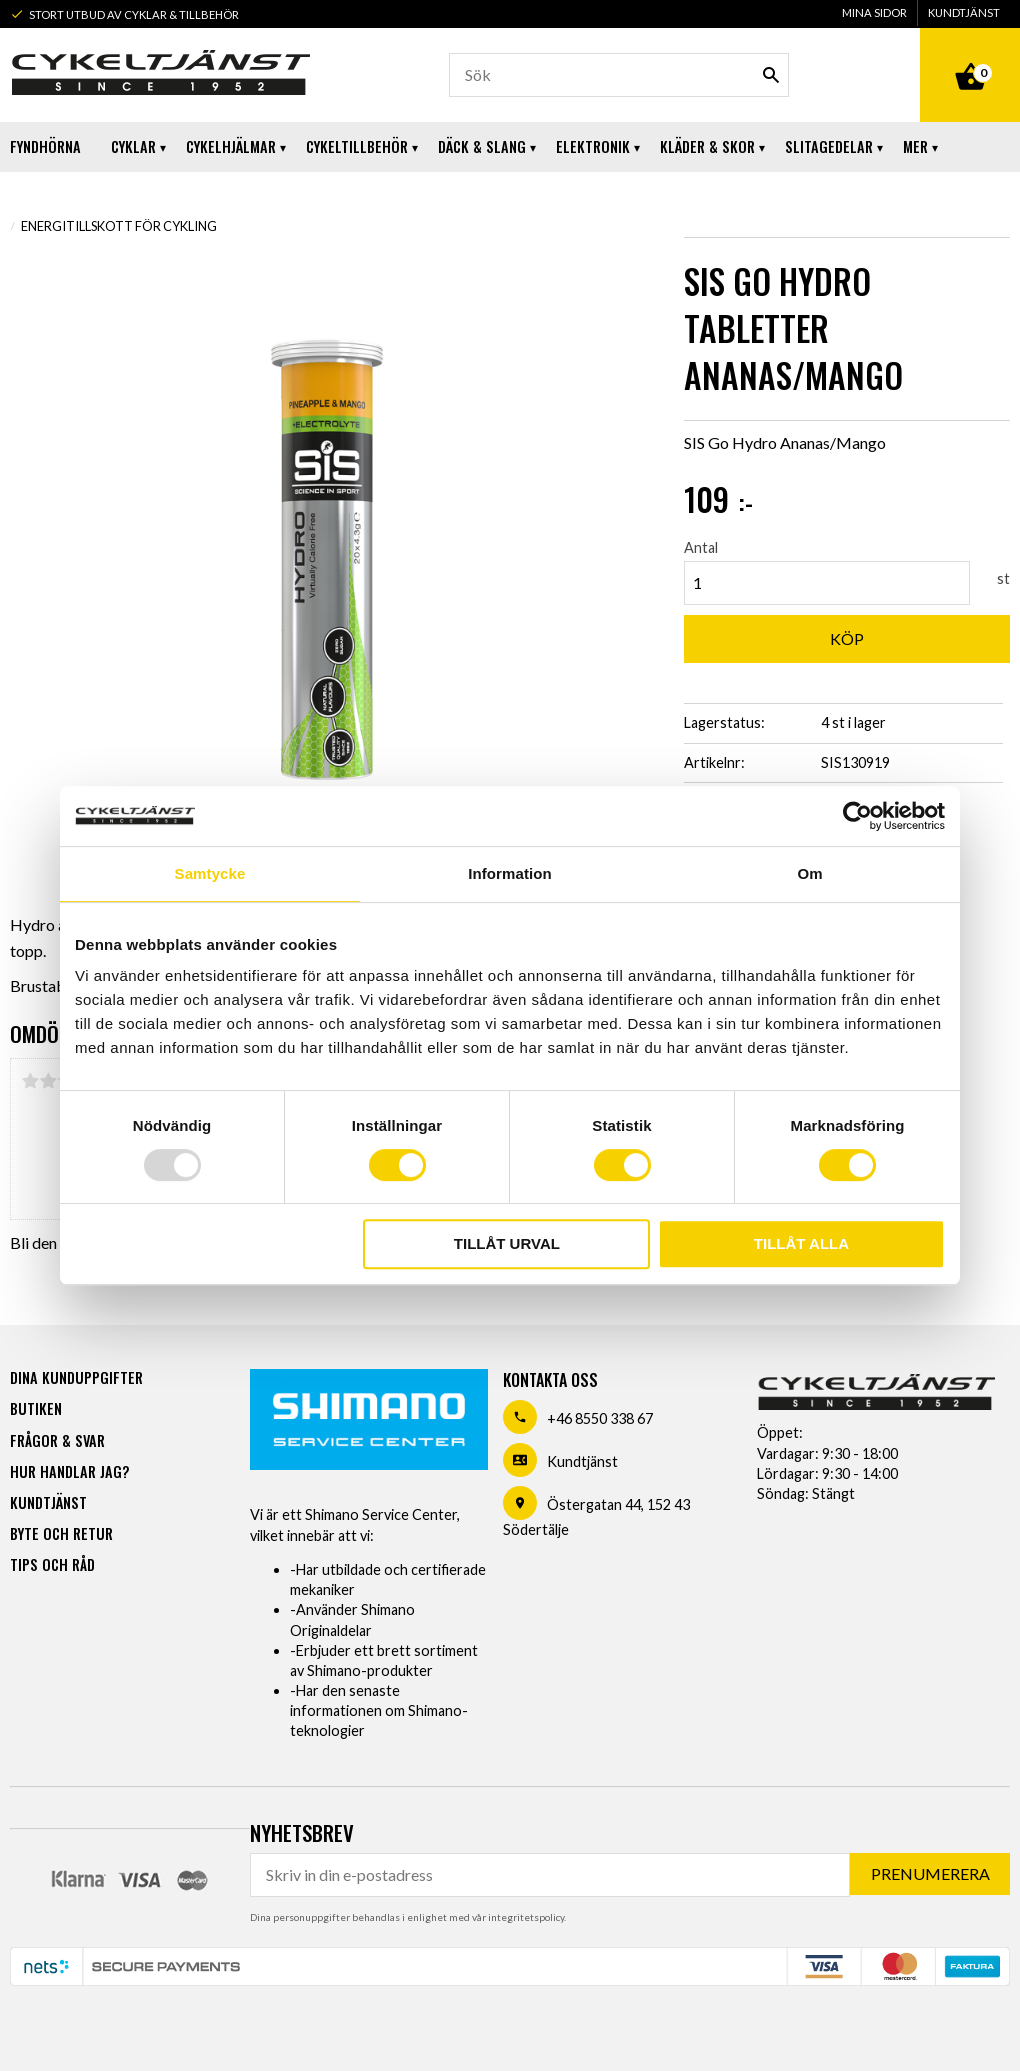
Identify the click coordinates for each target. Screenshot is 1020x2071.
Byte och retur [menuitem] (61, 1533)
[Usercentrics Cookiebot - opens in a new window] (857, 816)
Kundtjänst (582, 1461)
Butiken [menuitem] (36, 1408)
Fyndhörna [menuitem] (45, 146)
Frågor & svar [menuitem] (57, 1440)
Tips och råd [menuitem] (52, 1564)
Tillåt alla (801, 1243)
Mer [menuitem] (915, 146)
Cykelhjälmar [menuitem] (231, 146)
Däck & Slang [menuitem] (482, 146)
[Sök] (771, 75)
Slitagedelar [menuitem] (829, 146)
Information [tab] (510, 873)
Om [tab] (809, 873)
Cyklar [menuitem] (133, 146)
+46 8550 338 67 (600, 1418)
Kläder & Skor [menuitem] (707, 146)
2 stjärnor (48, 1081)
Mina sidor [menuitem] (874, 12)
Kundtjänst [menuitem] (964, 12)
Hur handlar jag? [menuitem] (69, 1471)
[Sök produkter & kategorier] (619, 75)
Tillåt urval (507, 1243)
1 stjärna (30, 1081)
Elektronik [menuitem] (593, 146)
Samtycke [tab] (210, 873)
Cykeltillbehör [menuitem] (357, 146)
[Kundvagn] (970, 54)
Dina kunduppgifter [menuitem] (76, 1377)
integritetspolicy (526, 1917)
